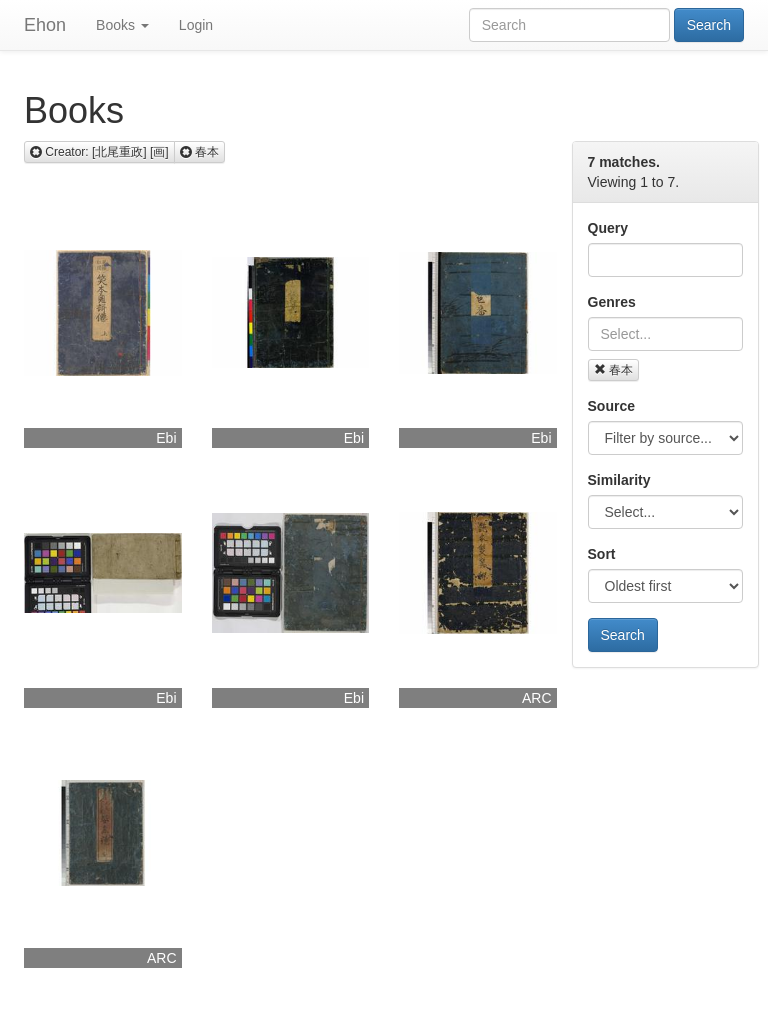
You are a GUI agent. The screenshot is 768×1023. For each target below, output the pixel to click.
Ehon (45, 25)
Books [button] (122, 25)
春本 (613, 370)
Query (608, 228)
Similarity (619, 480)
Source (611, 406)
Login (196, 25)
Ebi (166, 438)
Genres (612, 302)
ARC (537, 698)
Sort (602, 554)
